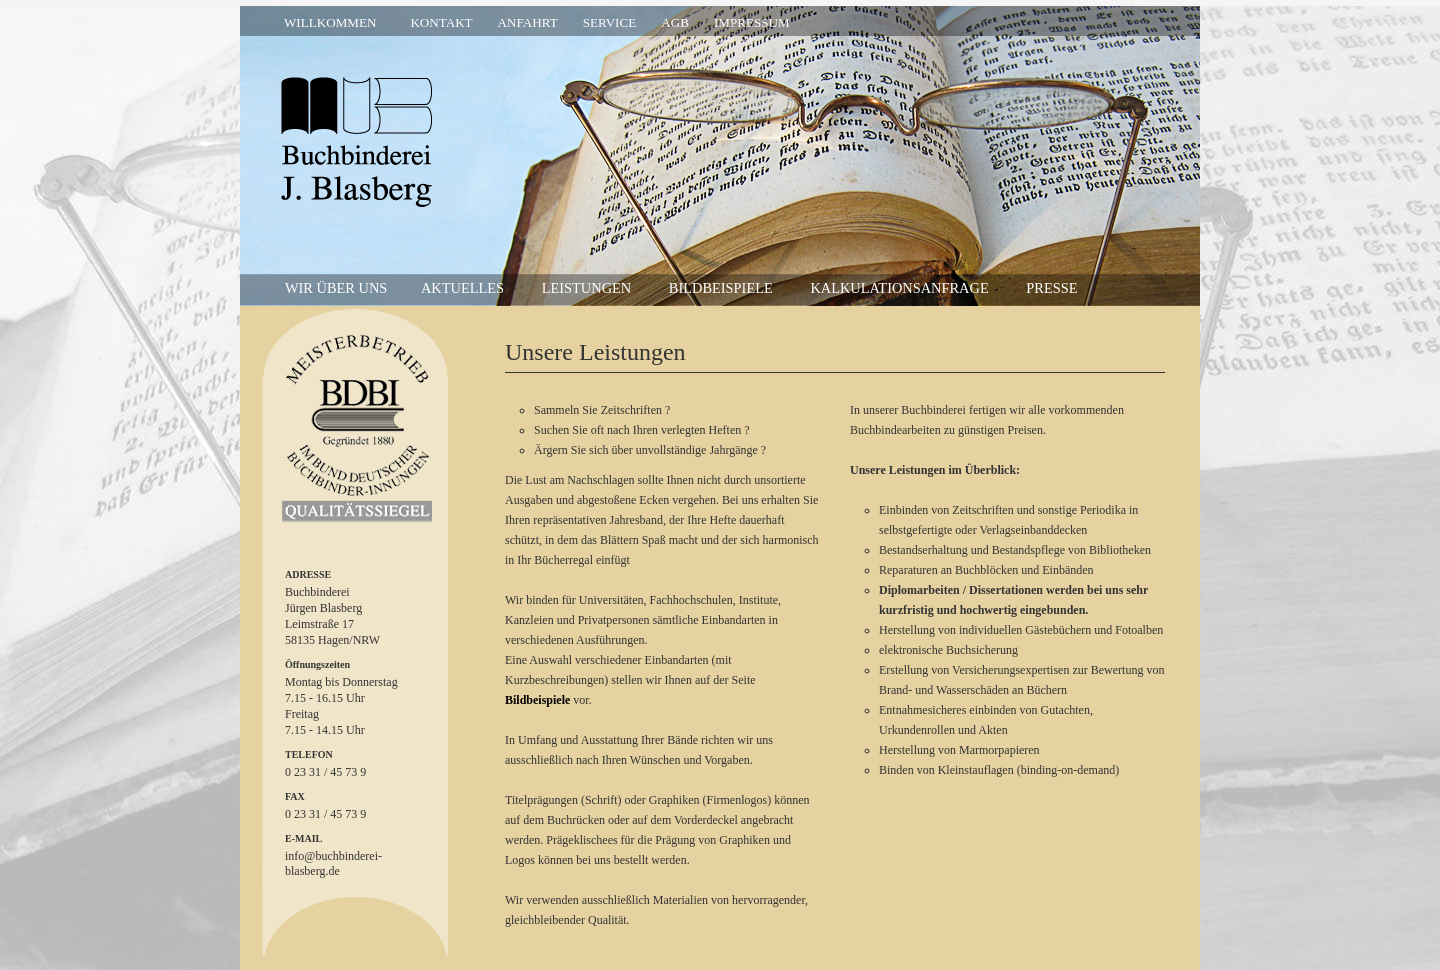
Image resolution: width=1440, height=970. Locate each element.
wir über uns (336, 288)
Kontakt (441, 22)
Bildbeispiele (721, 288)
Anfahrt (528, 22)
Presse (1051, 288)
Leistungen (587, 288)
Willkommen (330, 22)
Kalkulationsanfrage (899, 288)
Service (610, 22)
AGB (675, 22)
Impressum (752, 22)
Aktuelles (462, 288)
